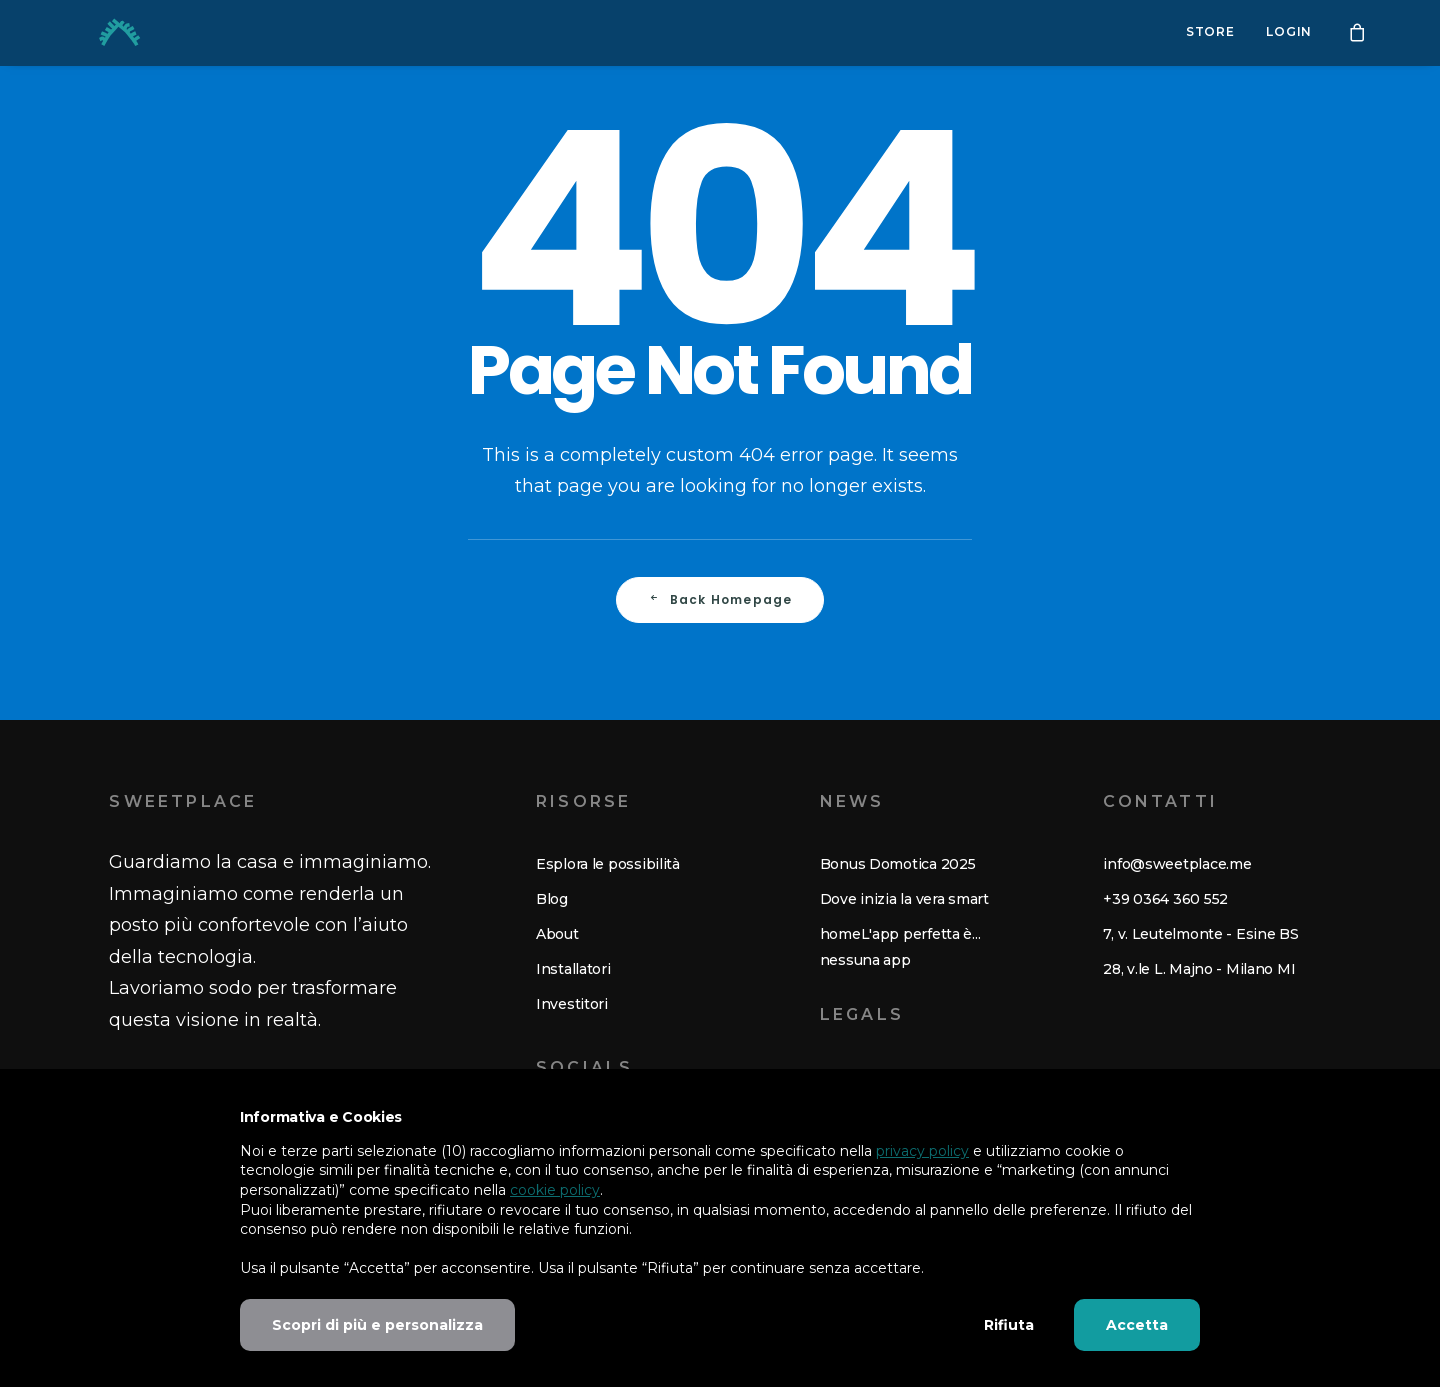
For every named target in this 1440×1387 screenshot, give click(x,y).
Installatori (573, 969)
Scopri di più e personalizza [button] (377, 1325)
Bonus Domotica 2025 (898, 864)
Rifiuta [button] (1009, 1325)
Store (1210, 32)
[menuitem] (1210, 33)
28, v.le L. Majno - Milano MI (1199, 969)
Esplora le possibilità (608, 864)
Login (1289, 32)
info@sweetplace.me (1177, 864)
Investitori (572, 1004)
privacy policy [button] (922, 1151)
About (557, 934)
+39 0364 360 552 (1165, 899)
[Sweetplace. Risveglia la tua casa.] (94, 33)
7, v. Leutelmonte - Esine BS (1200, 934)
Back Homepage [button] (720, 599)
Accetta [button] (1137, 1325)
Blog (552, 899)
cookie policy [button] (555, 1190)
